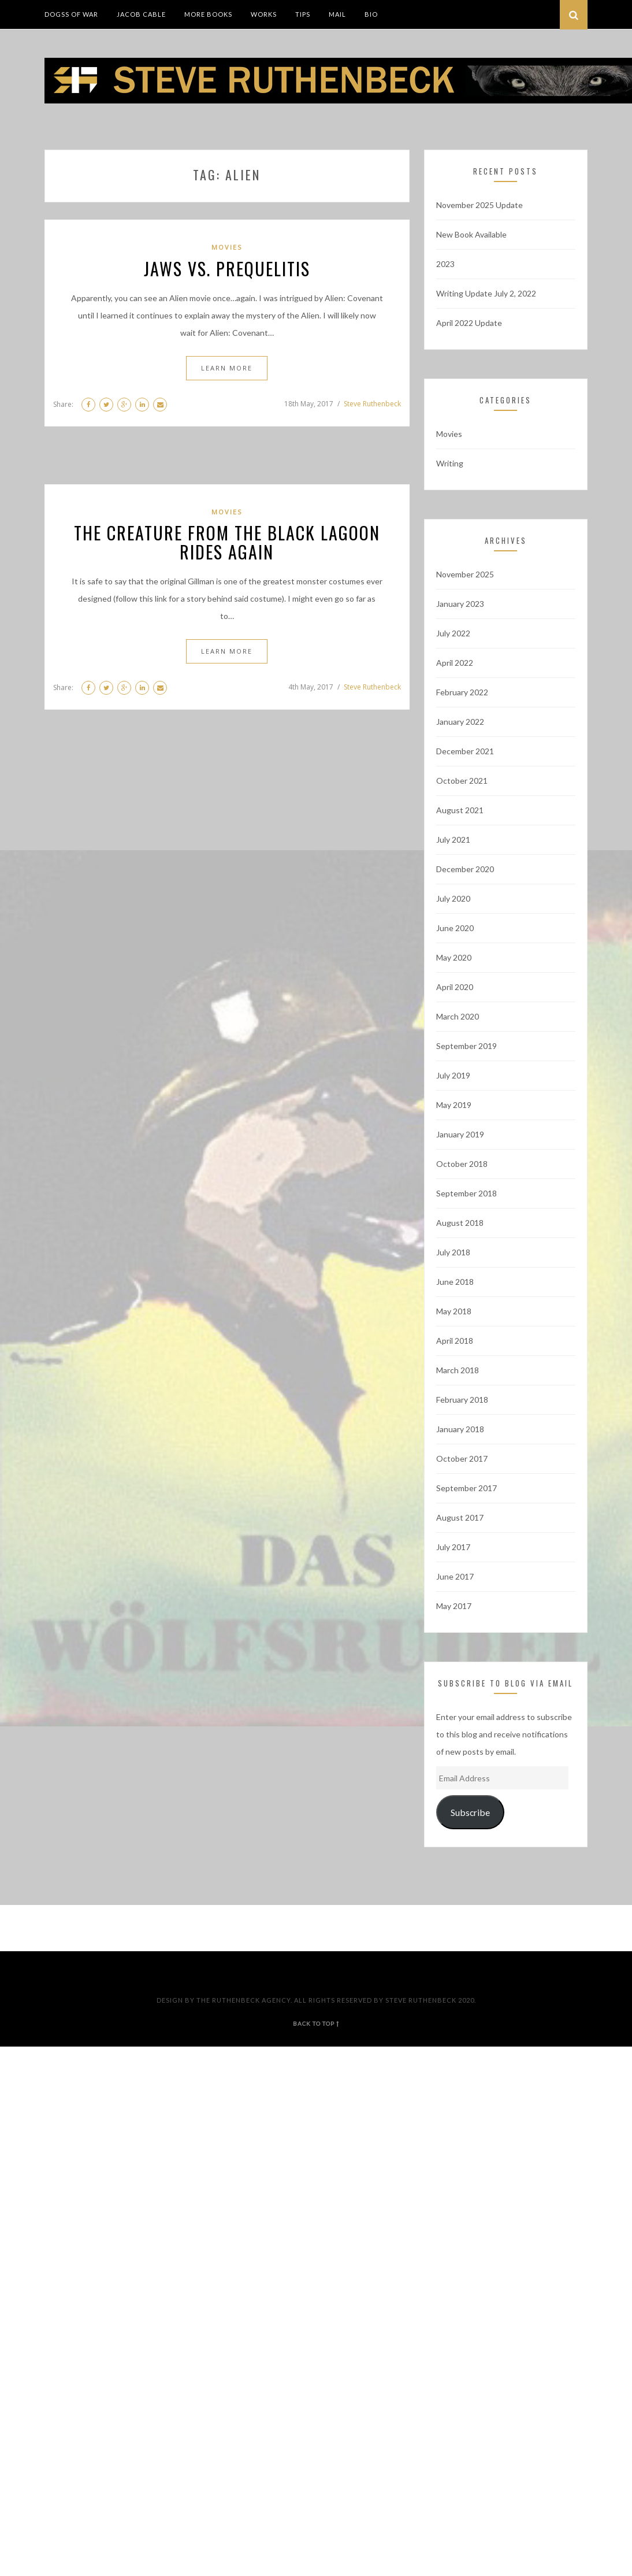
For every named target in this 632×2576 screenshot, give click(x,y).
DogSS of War (71, 14)
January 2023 (460, 604)
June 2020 (455, 928)
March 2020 (457, 1016)
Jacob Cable (141, 14)
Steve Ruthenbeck (372, 404)
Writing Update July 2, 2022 (486, 293)
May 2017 (453, 1606)
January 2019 (460, 1134)
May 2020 (453, 957)
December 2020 (465, 869)
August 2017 (460, 1517)
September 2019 (466, 1046)
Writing (449, 463)
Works (264, 14)
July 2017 (453, 1547)
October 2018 (462, 1164)
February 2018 (462, 1399)
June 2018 (455, 1282)
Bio (371, 14)
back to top (316, 2023)
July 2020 (453, 898)
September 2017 (466, 1488)
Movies (226, 247)
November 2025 (465, 574)
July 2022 (453, 633)
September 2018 (466, 1193)
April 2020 (454, 987)
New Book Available (471, 234)
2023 (445, 264)
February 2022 (462, 692)
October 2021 (462, 780)
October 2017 (462, 1458)
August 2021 (460, 810)
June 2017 (455, 1576)
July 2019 (453, 1075)
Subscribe (470, 1812)
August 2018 (460, 1223)
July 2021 (453, 839)
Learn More (226, 368)
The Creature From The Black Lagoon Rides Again (227, 542)
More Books (208, 14)
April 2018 (454, 1341)
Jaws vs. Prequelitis (227, 268)
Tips (302, 14)
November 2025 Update (479, 205)
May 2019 (453, 1105)
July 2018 (453, 1252)
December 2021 (465, 751)
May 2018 (453, 1311)
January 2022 (460, 722)
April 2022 (454, 663)
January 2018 (460, 1429)
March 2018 (457, 1370)
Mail (337, 14)
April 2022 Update (469, 323)
